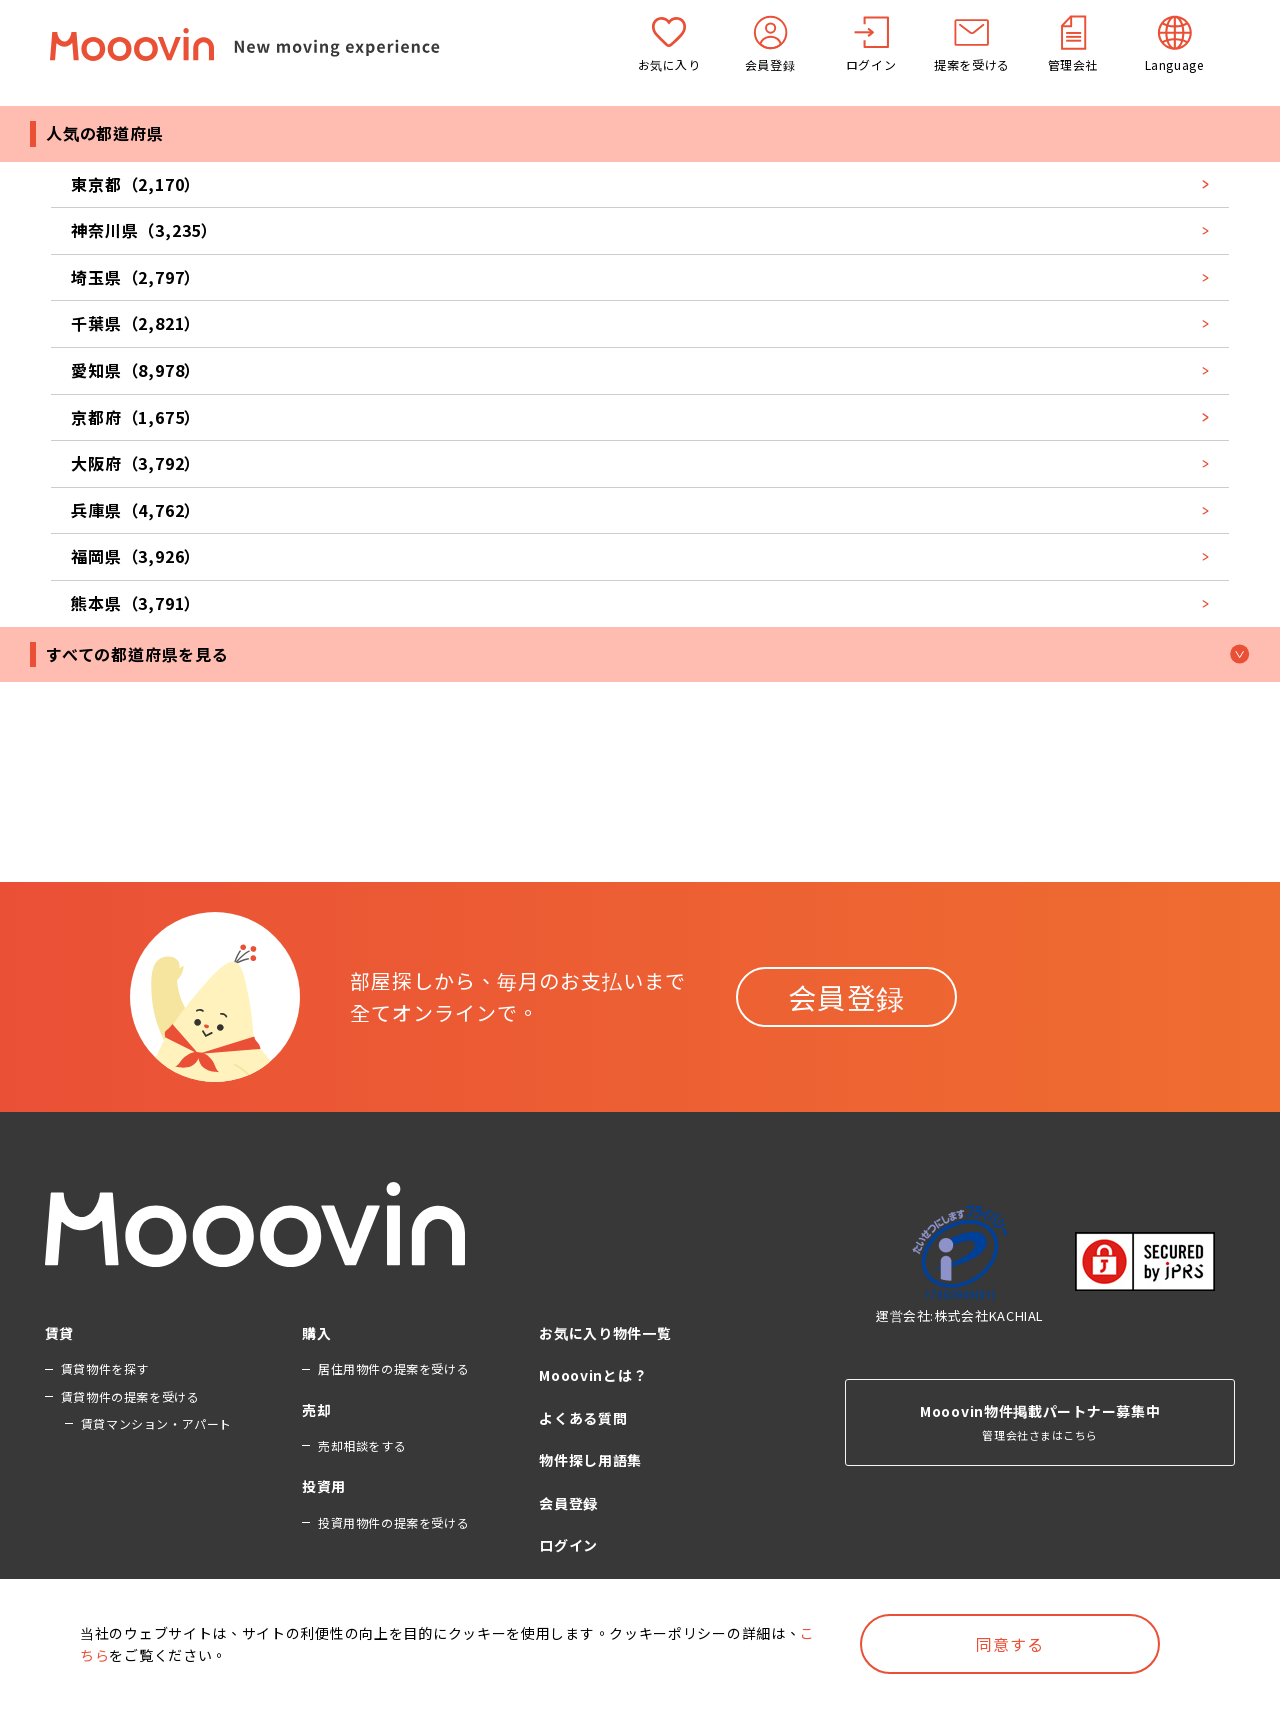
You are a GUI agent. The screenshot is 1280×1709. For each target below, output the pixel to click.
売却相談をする (362, 1445)
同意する (1009, 1644)
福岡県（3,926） (640, 556)
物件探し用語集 (590, 1460)
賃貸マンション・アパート (156, 1423)
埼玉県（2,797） (640, 277)
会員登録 (847, 997)
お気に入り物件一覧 (605, 1333)
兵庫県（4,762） (640, 510)
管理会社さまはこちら (1040, 1390)
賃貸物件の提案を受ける (130, 1396)
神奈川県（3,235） (640, 230)
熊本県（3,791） (640, 603)
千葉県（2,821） (640, 323)
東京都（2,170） (640, 184)
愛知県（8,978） (640, 370)
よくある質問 (583, 1418)
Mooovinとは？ (593, 1375)
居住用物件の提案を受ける (393, 1368)
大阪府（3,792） (640, 463)
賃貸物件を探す (105, 1368)
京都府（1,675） (640, 417)
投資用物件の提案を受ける (393, 1522)
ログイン (568, 1545)
